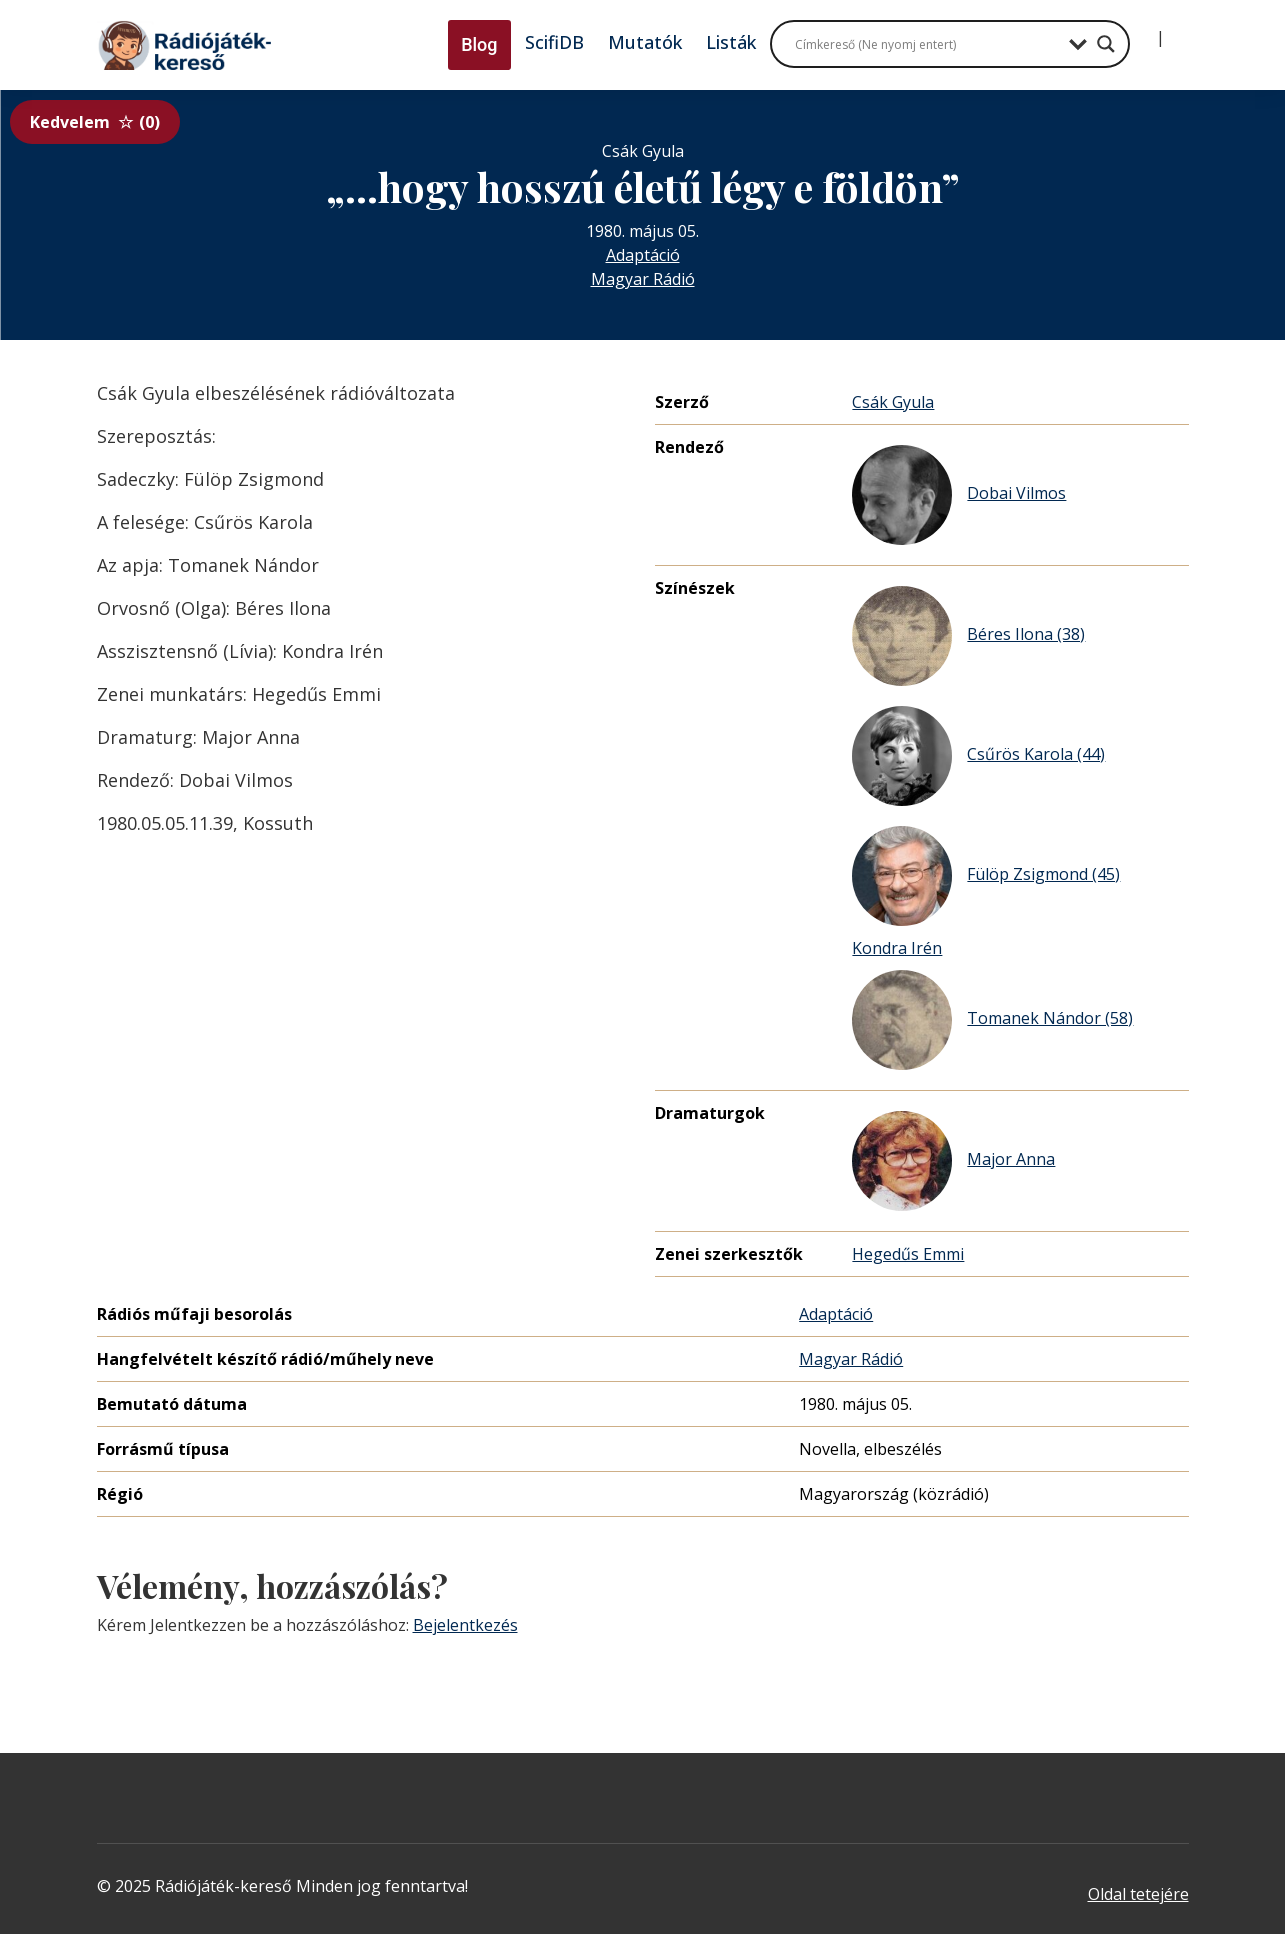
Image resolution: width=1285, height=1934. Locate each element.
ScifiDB (554, 42)
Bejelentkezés (465, 1625)
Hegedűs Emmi (908, 1254)
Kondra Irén (897, 948)
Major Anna (953, 1161)
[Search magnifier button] (1106, 44)
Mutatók (645, 42)
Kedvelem (95, 122)
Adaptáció (643, 255)
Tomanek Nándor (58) (992, 1020)
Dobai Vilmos (959, 495)
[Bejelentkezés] (1144, 30)
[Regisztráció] (1177, 30)
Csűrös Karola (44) (978, 756)
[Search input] (927, 44)
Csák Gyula (893, 402)
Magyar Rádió (643, 279)
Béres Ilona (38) (968, 636)
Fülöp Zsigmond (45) (986, 876)
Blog (479, 44)
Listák (731, 42)
